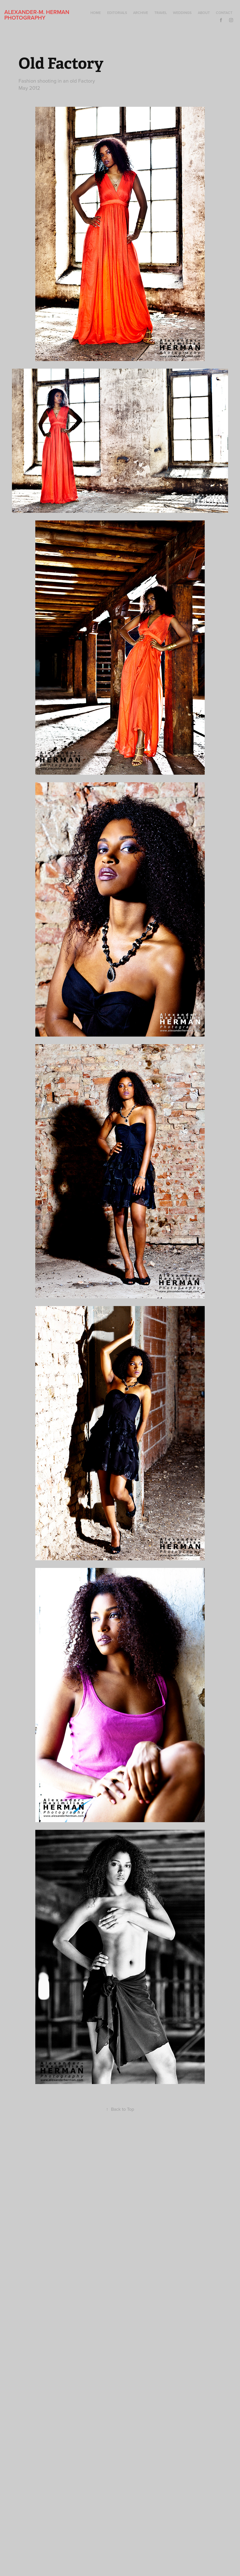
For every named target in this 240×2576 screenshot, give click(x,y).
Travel (160, 12)
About (204, 12)
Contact (224, 12)
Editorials (117, 12)
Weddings (182, 12)
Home (95, 12)
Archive (140, 12)
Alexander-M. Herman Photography (37, 15)
